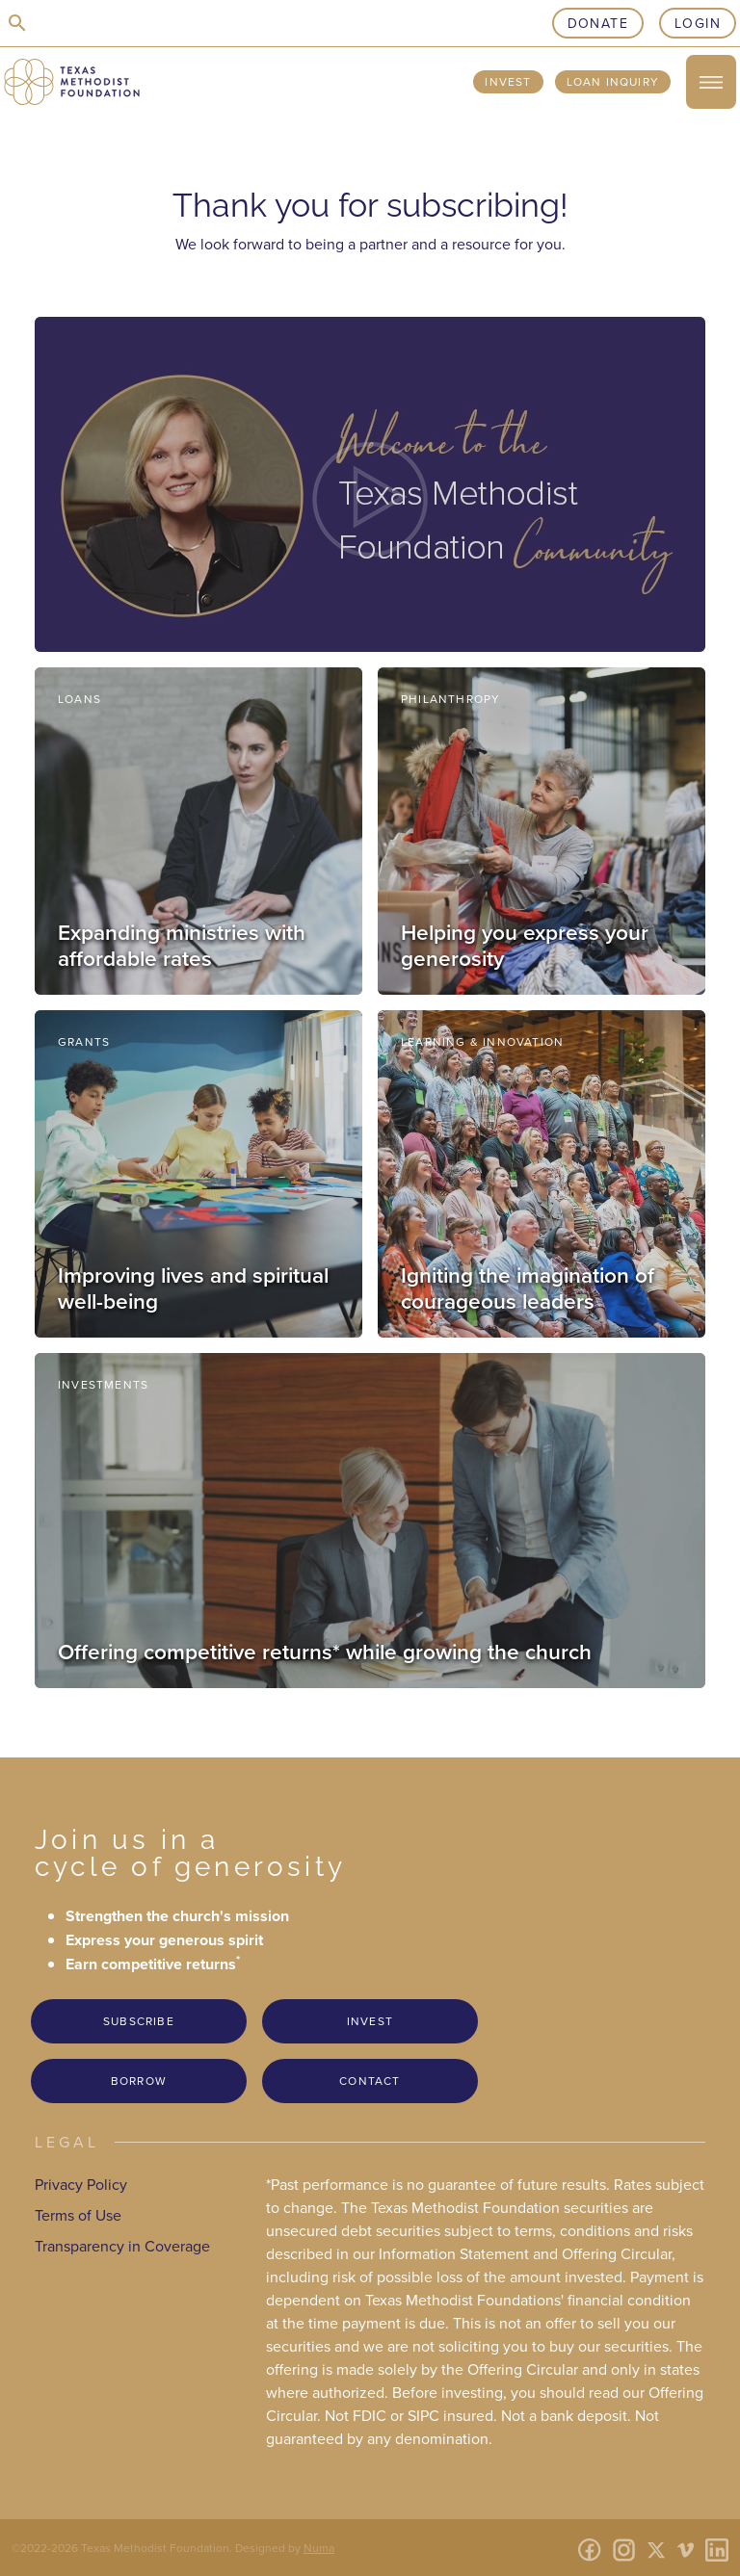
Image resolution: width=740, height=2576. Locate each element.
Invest (508, 81)
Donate (598, 23)
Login (697, 23)
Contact (369, 2080)
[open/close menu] (711, 82)
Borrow (139, 2080)
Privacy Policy (81, 2184)
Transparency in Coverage (122, 2245)
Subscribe (138, 2021)
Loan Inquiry (613, 81)
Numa (319, 2547)
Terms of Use (78, 2214)
